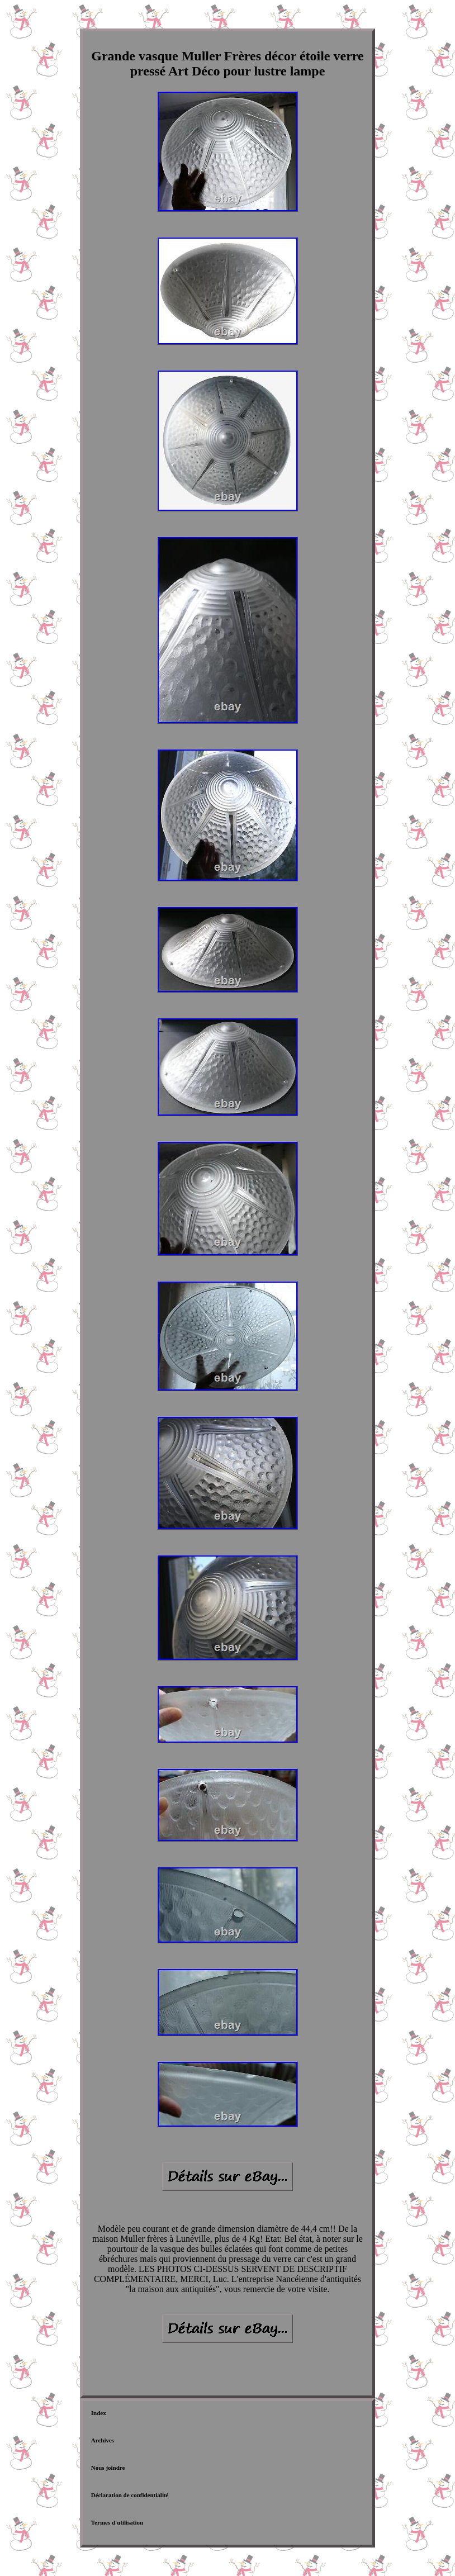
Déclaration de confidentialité (130, 2495)
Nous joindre (108, 2467)
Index (98, 2412)
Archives (102, 2440)
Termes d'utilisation (117, 2522)
